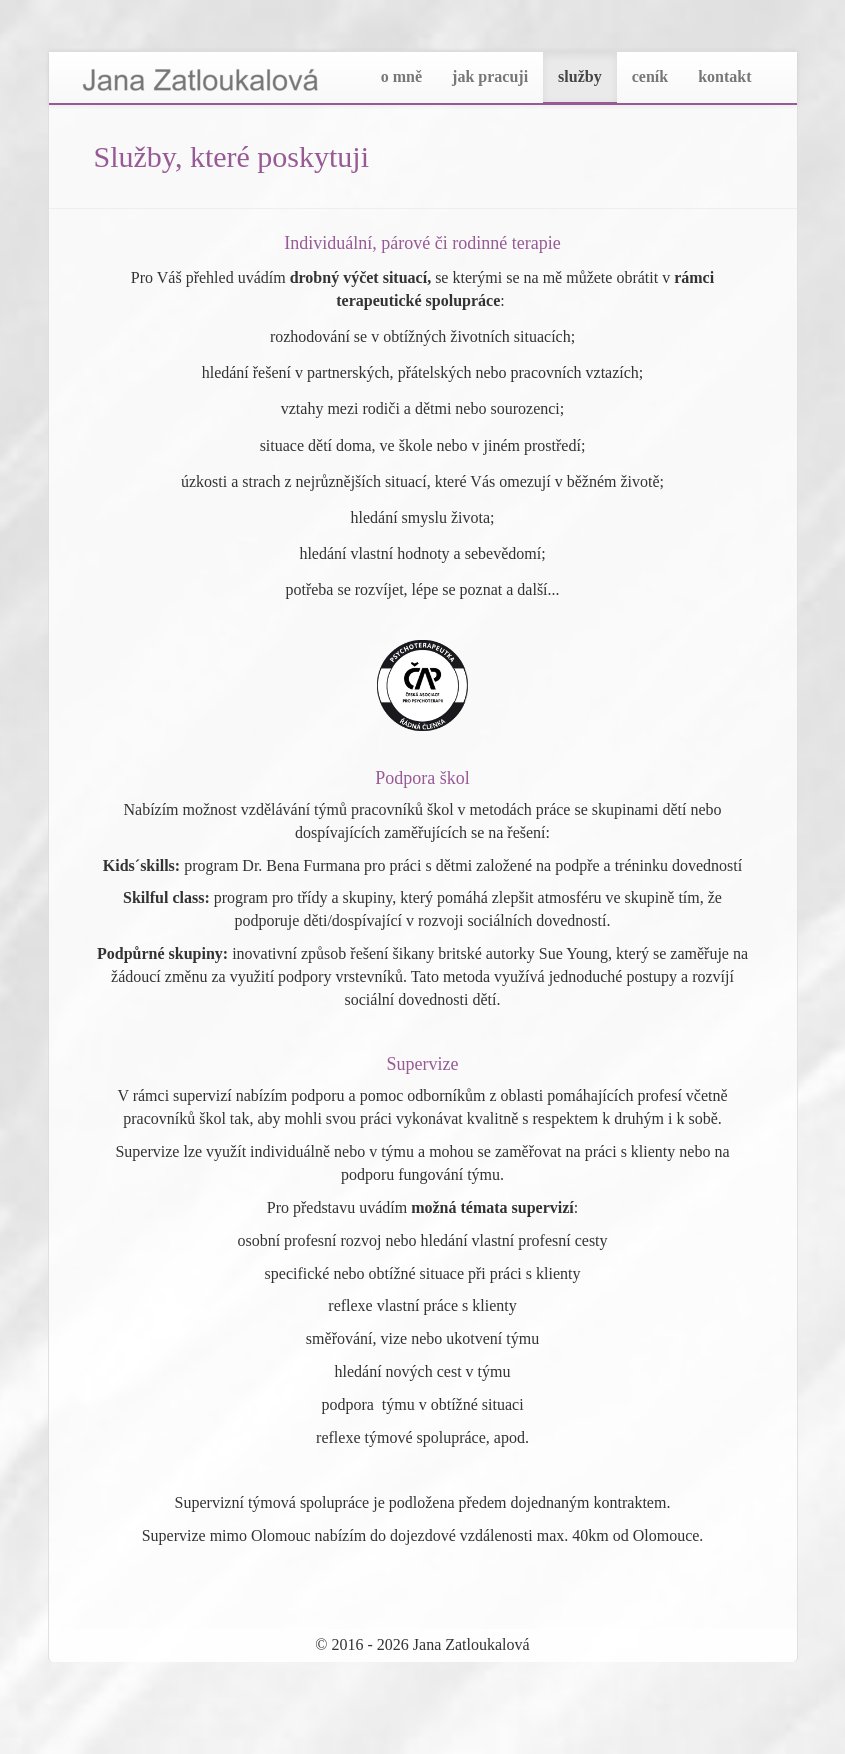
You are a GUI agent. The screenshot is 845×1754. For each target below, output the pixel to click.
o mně (401, 76)
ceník (650, 76)
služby (580, 76)
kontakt (724, 76)
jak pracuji (490, 76)
